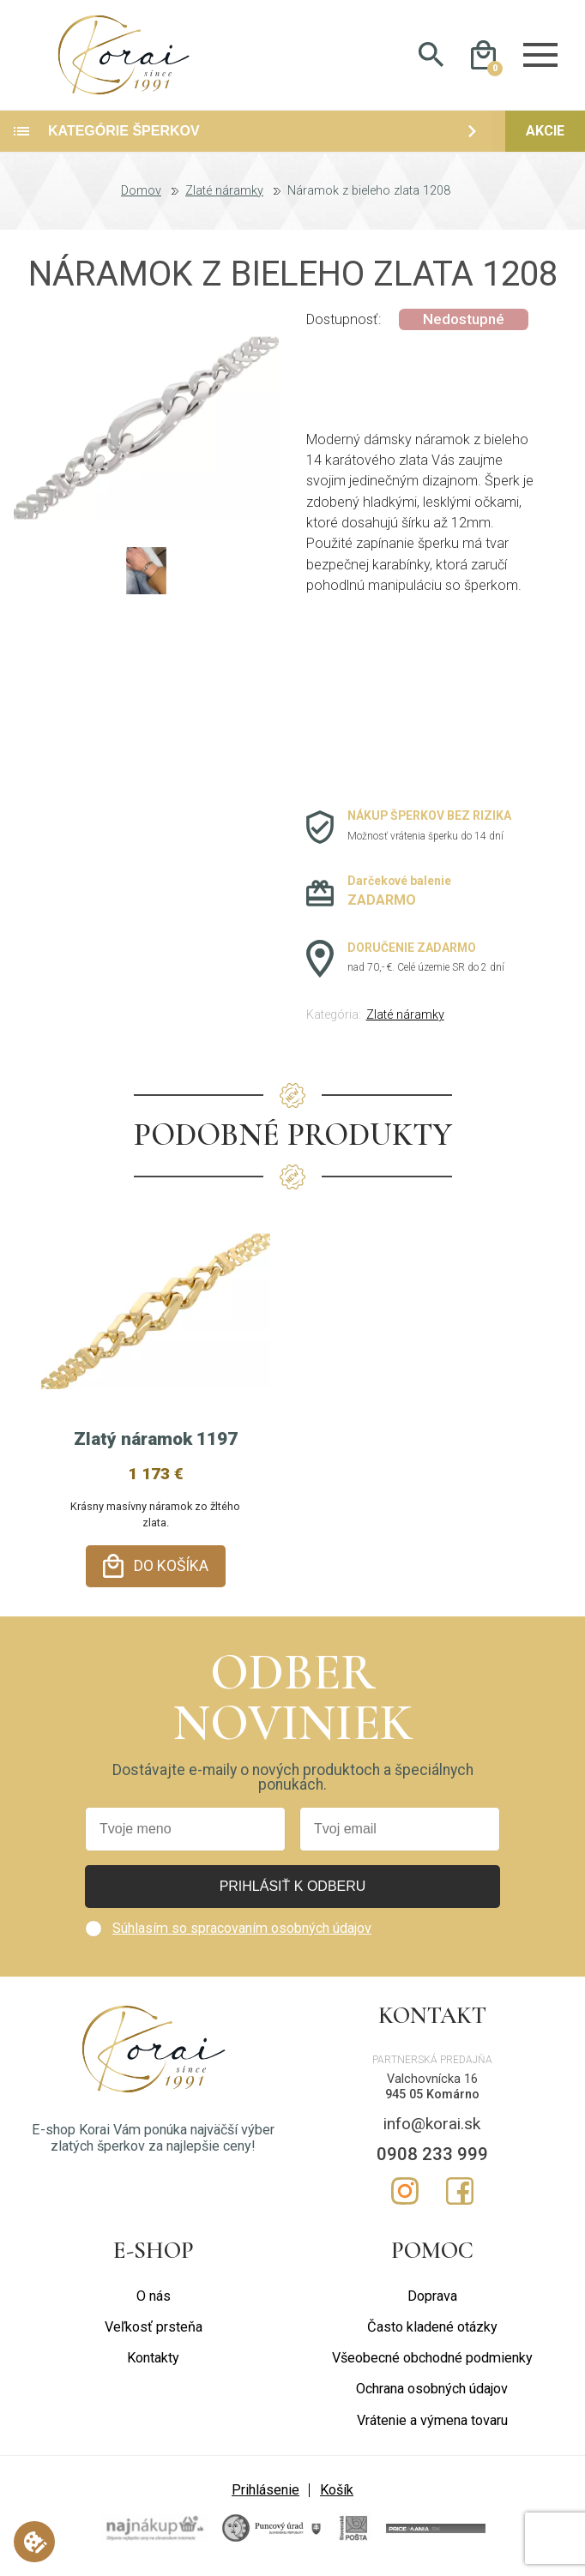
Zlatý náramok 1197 (156, 1441)
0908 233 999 (432, 2155)
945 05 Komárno (432, 2096)
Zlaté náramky (224, 194)
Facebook (459, 2192)
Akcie (545, 133)
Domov (141, 194)
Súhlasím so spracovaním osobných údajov (241, 1929)
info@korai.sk (431, 2124)
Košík (336, 2491)
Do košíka (171, 1568)
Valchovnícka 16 (432, 2080)
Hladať (431, 56)
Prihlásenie (265, 2491)
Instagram (405, 2192)
